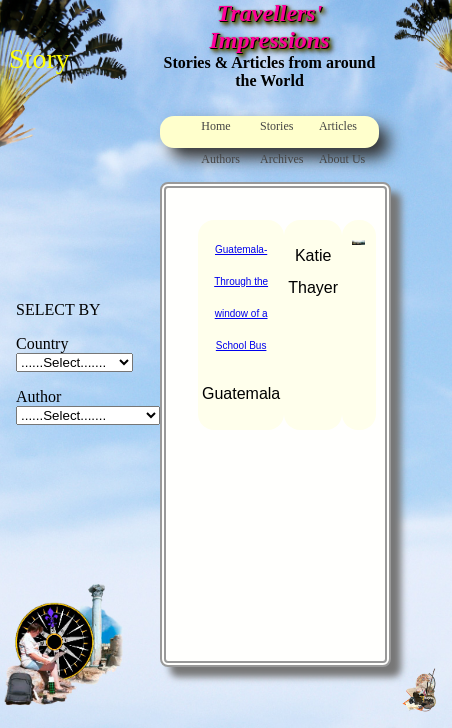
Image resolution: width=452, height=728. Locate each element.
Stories (276, 126)
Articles (338, 126)
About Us (342, 159)
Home (215, 126)
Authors (220, 159)
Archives (281, 159)
